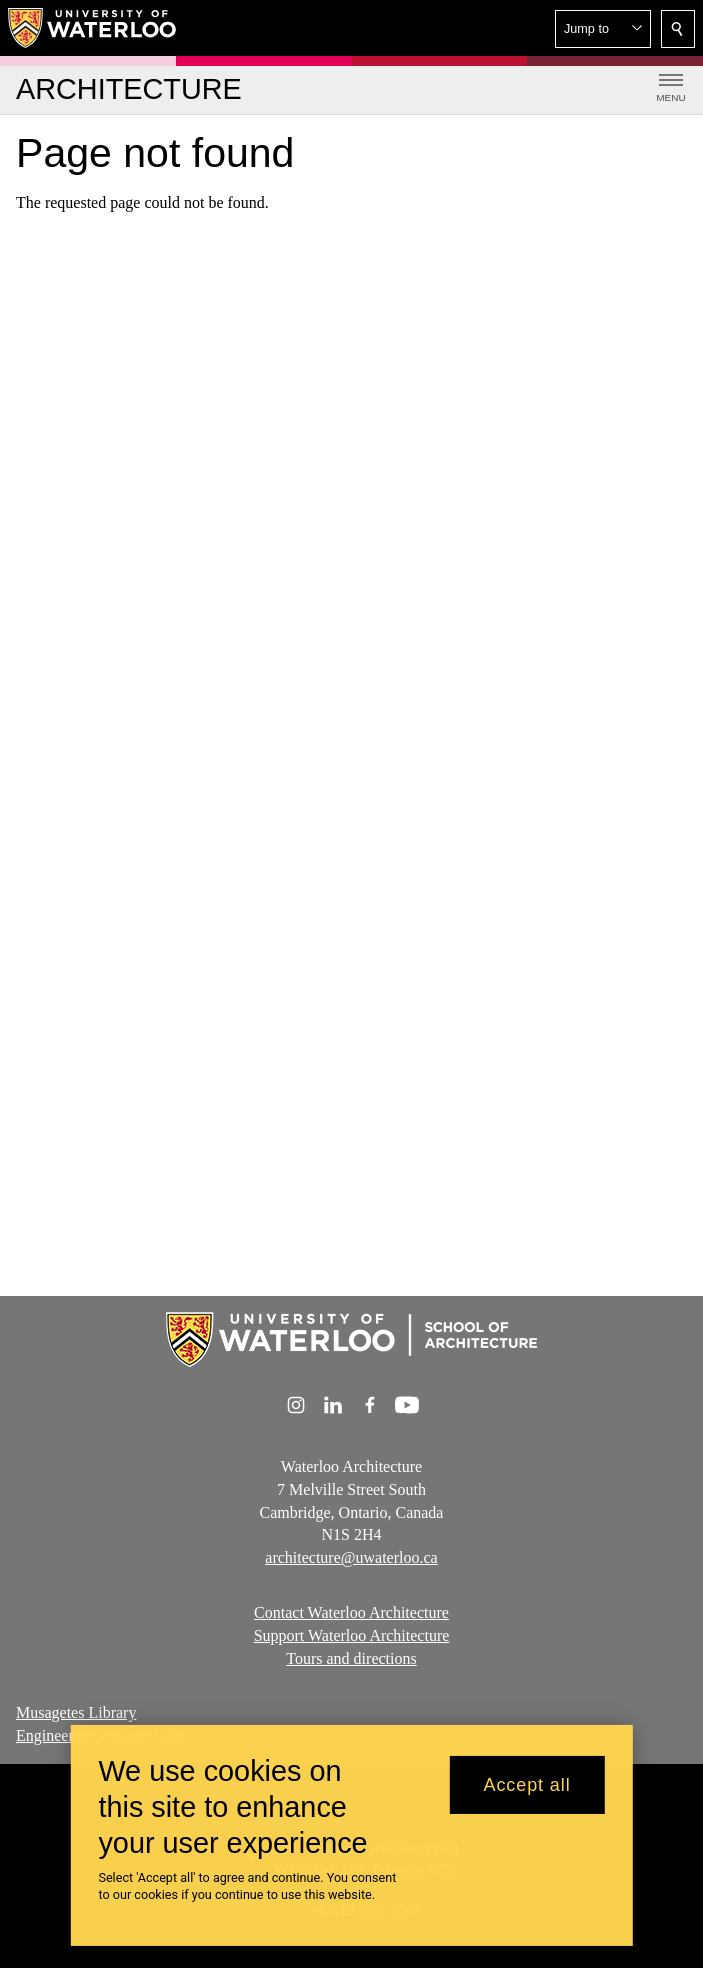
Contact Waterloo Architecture (351, 1612)
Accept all (527, 1795)
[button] (603, 29)
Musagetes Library (76, 1712)
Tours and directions (351, 1658)
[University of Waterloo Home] (93, 28)
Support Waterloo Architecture (352, 1635)
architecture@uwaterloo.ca (351, 1557)
